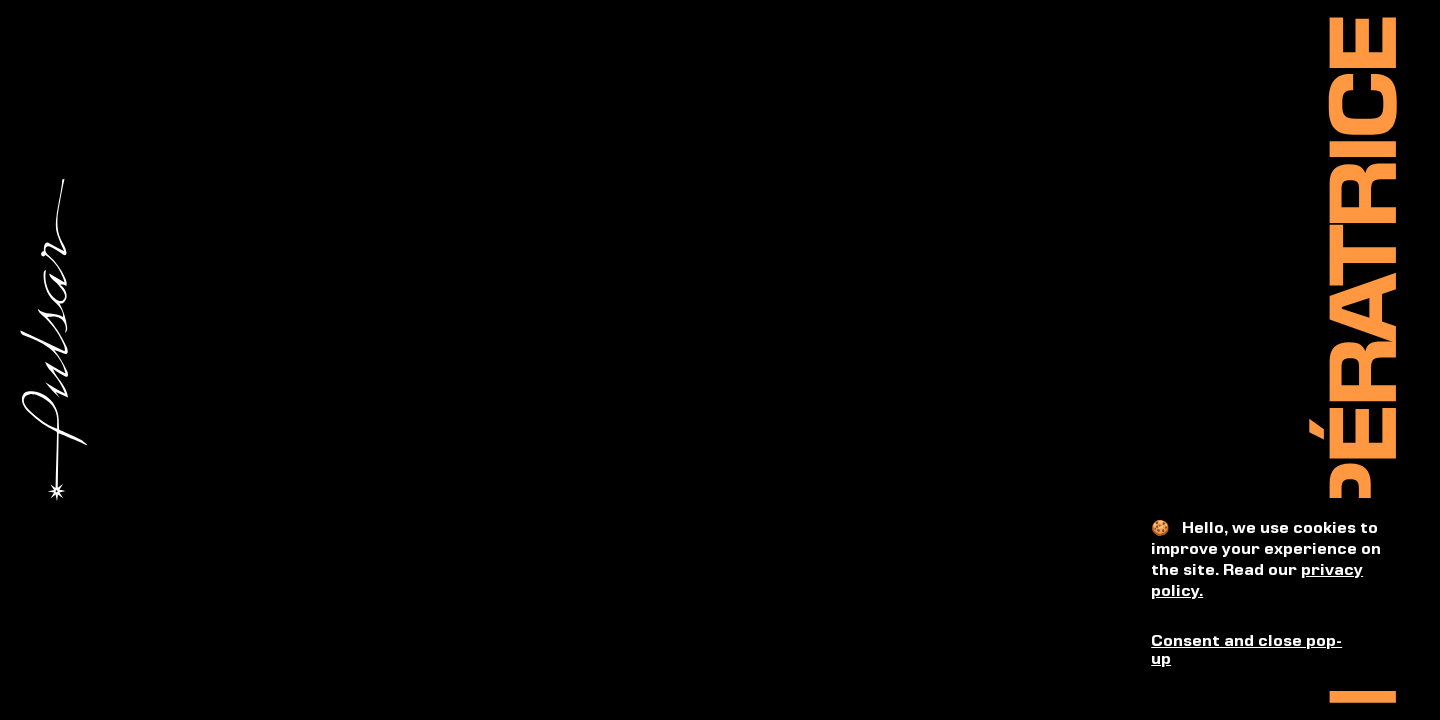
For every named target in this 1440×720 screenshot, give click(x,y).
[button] (1271, 651)
